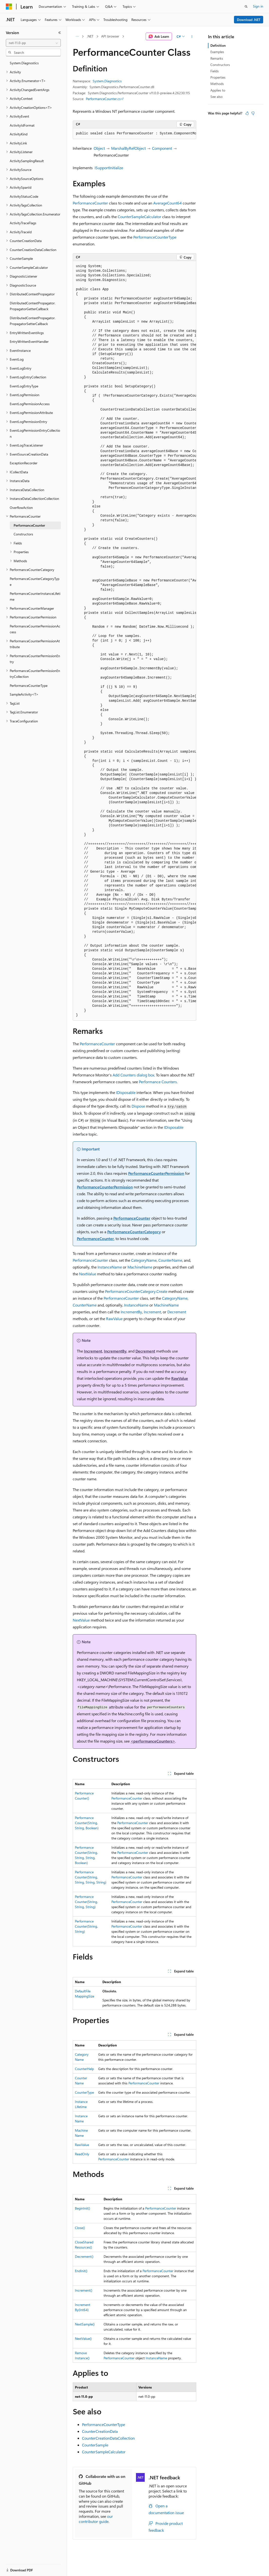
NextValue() (83, 2338)
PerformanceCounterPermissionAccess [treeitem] (35, 629)
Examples (217, 51)
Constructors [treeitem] (23, 534)
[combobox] (33, 43)
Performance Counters (158, 1081)
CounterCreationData (100, 2431)
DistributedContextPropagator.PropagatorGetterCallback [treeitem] (32, 306)
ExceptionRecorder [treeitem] (23, 463)
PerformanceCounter (90, 202)
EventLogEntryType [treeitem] (24, 386)
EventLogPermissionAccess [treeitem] (30, 403)
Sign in (258, 6)
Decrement (176, 1311)
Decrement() (84, 2256)
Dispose (138, 1106)
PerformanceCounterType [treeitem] (28, 685)
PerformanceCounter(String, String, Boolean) (87, 1822)
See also (216, 96)
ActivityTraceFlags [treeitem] (23, 223)
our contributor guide (96, 2519)
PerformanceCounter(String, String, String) (86, 1901)
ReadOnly (82, 2154)
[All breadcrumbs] (77, 36)
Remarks (216, 58)
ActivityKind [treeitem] (18, 134)
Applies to (217, 90)
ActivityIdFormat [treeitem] (22, 125)
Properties (217, 77)
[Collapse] (59, 32)
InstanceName (110, 1266)
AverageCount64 (167, 202)
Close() (80, 2227)
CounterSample (95, 2444)
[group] (134, 133)
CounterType (84, 2092)
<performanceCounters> (153, 1741)
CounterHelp (84, 2068)
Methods (217, 83)
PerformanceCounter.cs (103, 98)
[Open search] (246, 6)
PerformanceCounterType (154, 237)
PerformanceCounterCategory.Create (136, 1291)
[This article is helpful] (247, 113)
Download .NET (248, 19)
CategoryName (144, 1260)
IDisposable (125, 1092)
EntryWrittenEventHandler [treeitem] (29, 341)
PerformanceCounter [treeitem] (29, 525)
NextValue (87, 1273)
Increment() (83, 2290)
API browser (110, 36)
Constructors (220, 64)
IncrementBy (131, 1311)
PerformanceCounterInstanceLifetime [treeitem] (35, 596)
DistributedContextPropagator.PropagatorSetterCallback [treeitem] (32, 321)
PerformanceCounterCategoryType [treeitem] (34, 581)
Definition (218, 45)
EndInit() (81, 2270)
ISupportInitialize (109, 167)
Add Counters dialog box (133, 1074)
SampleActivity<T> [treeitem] (24, 694)
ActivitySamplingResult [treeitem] (27, 161)
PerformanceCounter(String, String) (86, 1926)
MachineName (139, 1266)
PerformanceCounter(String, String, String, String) (90, 1877)
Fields (214, 71)
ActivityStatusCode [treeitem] (24, 196)
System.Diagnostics (107, 81)
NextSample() (85, 2324)
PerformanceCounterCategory (134, 1231)
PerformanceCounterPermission (156, 1173)
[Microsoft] (9, 6)
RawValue (114, 1318)
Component (162, 148)
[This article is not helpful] (253, 113)
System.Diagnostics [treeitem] (24, 63)
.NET (90, 36)
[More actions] (192, 36)
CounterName (170, 1260)
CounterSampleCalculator (139, 216)
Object (99, 148)
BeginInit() (82, 2208)
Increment (152, 1311)
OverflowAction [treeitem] (21, 507)
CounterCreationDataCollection (108, 2438)
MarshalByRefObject (128, 148)
